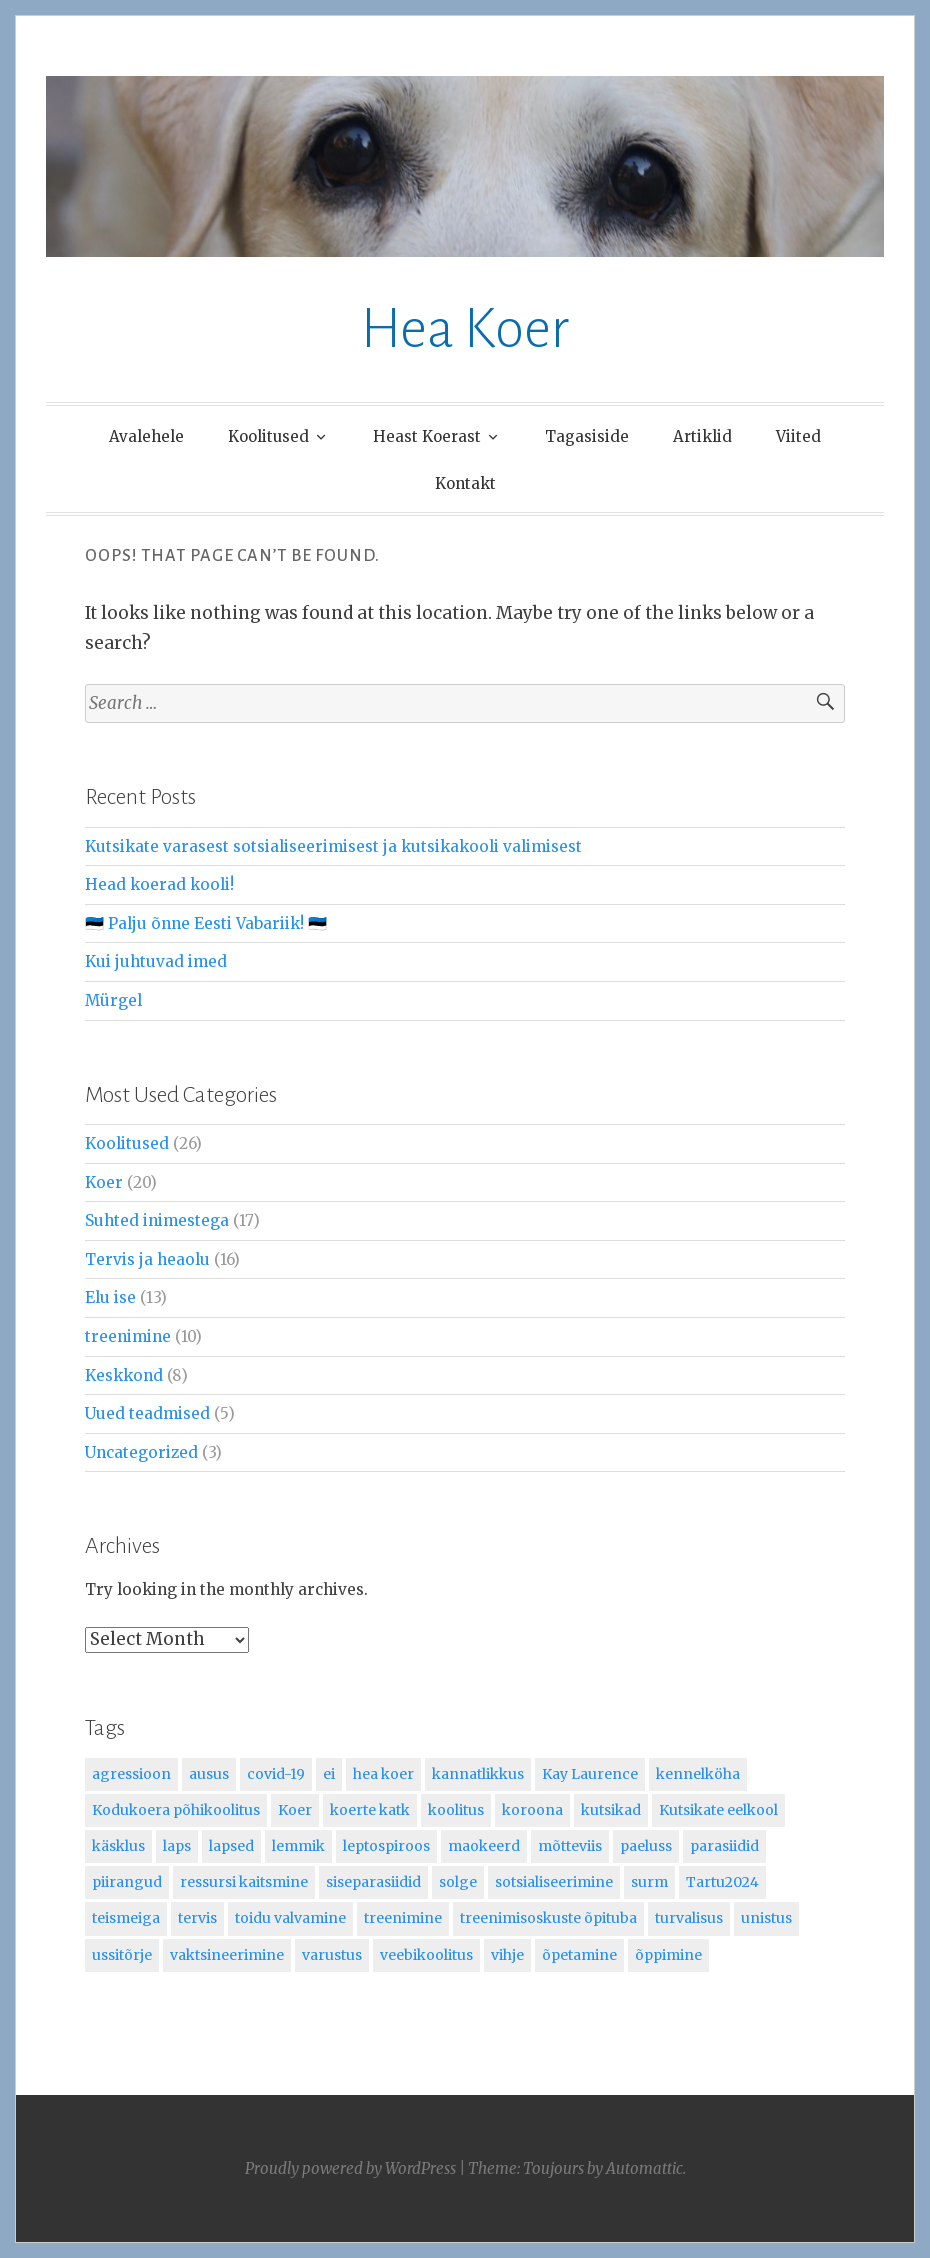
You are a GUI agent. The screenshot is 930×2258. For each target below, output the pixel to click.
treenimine (128, 1336)
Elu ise (110, 1297)
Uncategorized (141, 1452)
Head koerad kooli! (159, 884)
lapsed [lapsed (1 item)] (231, 1846)
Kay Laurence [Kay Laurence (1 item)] (590, 1774)
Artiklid (702, 436)
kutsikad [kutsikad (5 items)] (611, 1810)
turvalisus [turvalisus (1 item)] (689, 1918)
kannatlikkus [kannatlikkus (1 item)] (478, 1774)
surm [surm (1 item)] (649, 1882)
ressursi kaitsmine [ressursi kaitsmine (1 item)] (244, 1882)
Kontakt (465, 483)
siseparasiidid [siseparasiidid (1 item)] (373, 1882)
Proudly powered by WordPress (350, 2168)
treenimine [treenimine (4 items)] (403, 1918)
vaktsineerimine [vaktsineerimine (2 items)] (227, 1955)
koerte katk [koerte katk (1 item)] (370, 1810)
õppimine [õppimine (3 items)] (668, 1955)
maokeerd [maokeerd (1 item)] (484, 1846)
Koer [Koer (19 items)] (295, 1810)
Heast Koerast (427, 436)
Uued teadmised (147, 1413)
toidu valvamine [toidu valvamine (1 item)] (290, 1918)
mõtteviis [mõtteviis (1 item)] (570, 1846)
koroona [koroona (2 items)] (532, 1810)
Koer (104, 1182)
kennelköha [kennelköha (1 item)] (698, 1774)
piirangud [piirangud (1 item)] (127, 1882)
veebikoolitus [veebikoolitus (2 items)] (426, 1955)
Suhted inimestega (157, 1220)
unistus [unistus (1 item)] (766, 1918)
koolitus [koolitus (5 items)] (456, 1810)
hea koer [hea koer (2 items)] (383, 1774)
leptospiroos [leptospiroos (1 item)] (386, 1846)
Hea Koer (465, 329)
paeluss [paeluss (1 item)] (646, 1846)
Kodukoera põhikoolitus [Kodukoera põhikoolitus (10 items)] (176, 1810)
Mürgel (113, 1000)
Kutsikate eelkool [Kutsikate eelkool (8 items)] (718, 1810)
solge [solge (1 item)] (458, 1882)
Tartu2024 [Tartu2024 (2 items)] (722, 1882)
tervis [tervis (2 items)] (197, 1918)
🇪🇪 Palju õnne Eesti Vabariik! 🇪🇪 (206, 923)
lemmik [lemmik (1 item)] (298, 1846)
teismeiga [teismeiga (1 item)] (126, 1918)
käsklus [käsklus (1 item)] (118, 1846)
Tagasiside (587, 436)
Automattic (644, 2168)
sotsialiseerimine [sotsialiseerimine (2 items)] (554, 1882)
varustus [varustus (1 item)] (332, 1955)
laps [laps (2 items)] (177, 1846)
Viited (798, 436)
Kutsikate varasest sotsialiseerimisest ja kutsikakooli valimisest (333, 846)
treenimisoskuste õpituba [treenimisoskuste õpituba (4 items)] (548, 1918)
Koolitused (268, 436)
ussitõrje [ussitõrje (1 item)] (122, 1955)
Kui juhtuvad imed (156, 961)
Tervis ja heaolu (147, 1259)
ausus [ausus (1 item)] (209, 1774)
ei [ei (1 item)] (329, 1774)
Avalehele (146, 436)
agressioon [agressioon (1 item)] (131, 1774)
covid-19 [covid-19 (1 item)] (276, 1774)
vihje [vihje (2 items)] (507, 1955)
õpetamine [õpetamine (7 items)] (579, 1955)
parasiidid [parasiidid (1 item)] (724, 1846)
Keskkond (124, 1375)
